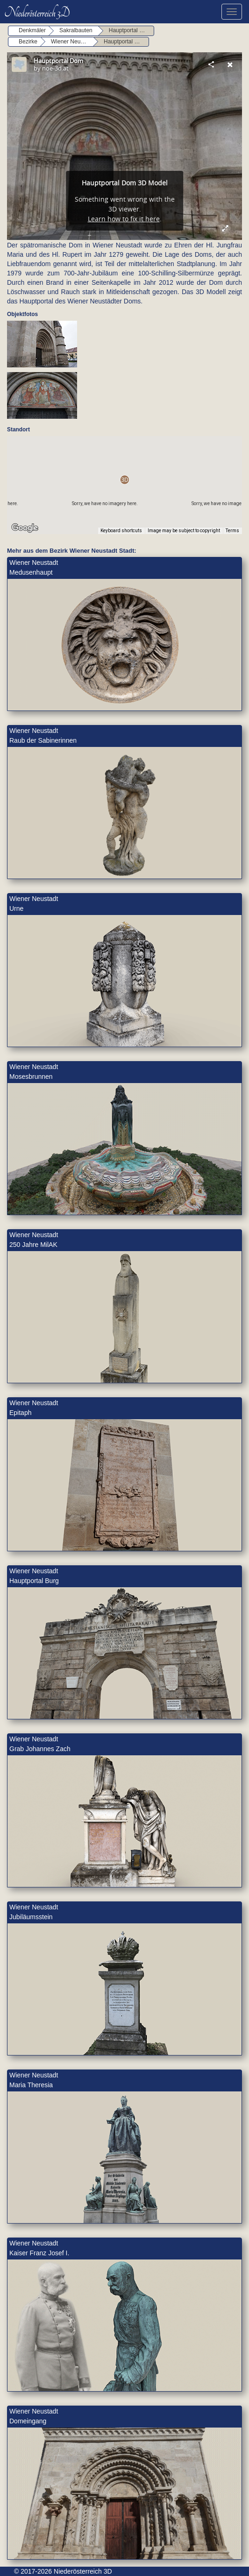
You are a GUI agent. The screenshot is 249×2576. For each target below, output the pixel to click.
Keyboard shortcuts (121, 530)
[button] (124, 479)
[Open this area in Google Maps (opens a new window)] (24, 528)
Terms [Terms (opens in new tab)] (232, 530)
